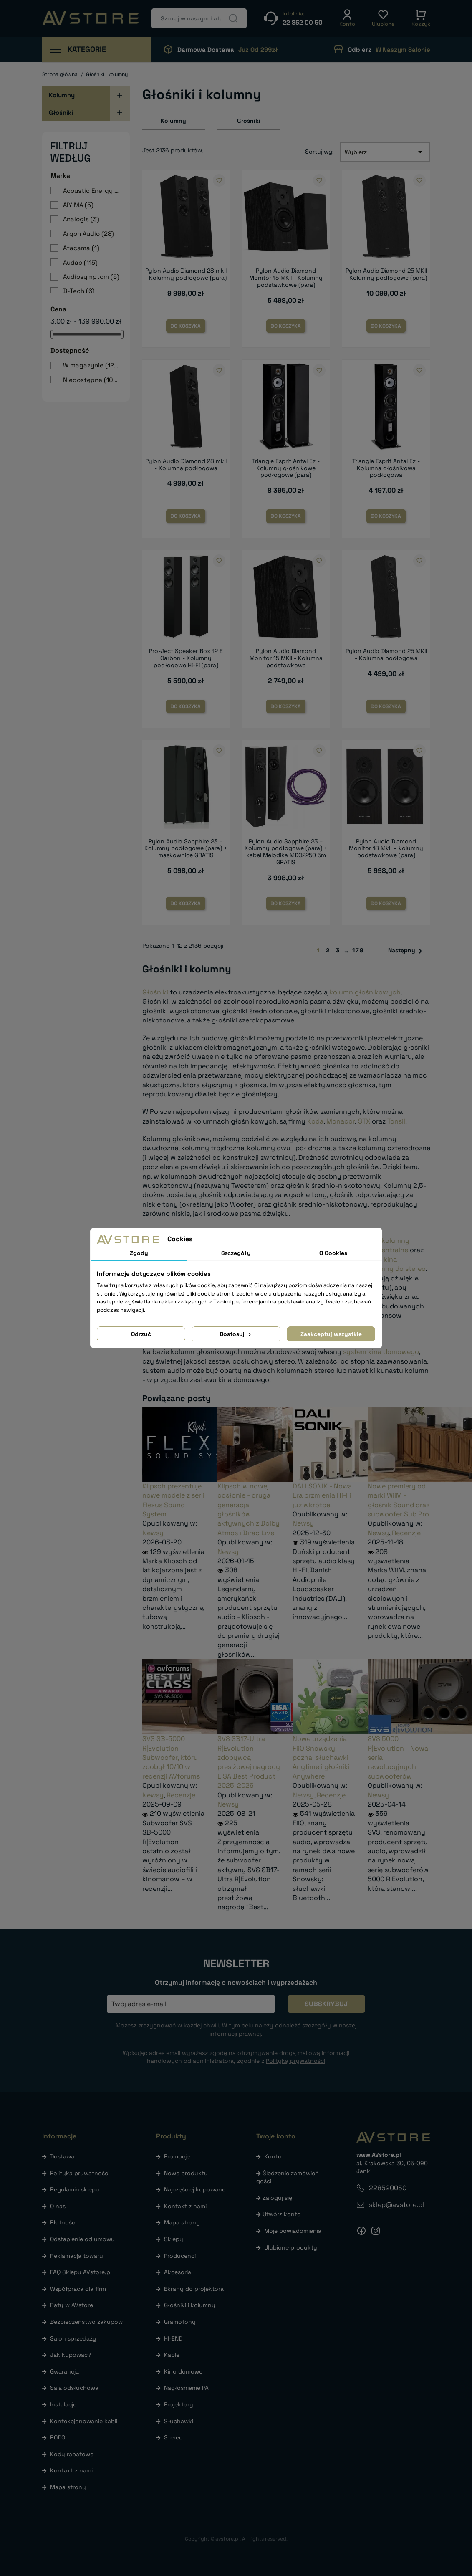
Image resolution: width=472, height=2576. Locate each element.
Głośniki (61, 112)
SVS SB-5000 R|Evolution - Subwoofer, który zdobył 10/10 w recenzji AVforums (171, 1757)
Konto (273, 2156)
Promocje (177, 2156)
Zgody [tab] (139, 1253)
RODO (57, 2437)
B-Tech (79, 291)
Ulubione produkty (290, 2247)
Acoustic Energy (92, 191)
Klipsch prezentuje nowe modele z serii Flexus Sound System (173, 1500)
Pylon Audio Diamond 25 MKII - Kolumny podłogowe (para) (386, 274)
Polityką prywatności (295, 2061)
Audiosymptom (91, 277)
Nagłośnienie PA (186, 2387)
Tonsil (396, 1121)
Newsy (153, 1532)
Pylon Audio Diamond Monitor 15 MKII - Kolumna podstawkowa (286, 658)
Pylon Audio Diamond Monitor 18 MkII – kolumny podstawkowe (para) (386, 848)
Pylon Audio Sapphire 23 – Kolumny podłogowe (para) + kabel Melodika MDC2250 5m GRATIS (286, 852)
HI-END (173, 2338)
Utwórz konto (282, 2214)
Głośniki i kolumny (189, 2305)
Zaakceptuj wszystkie (331, 1334)
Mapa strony (68, 2487)
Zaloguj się (277, 2197)
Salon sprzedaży (73, 2338)
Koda (315, 1121)
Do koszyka (186, 326)
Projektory (178, 2404)
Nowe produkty (186, 2173)
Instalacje (63, 2404)
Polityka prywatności (79, 2173)
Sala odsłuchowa (74, 2387)
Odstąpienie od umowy (82, 2239)
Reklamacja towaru (76, 2256)
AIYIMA (78, 205)
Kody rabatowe (71, 2454)
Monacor (340, 1121)
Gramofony (180, 2321)
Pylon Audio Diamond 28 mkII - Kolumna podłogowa (186, 464)
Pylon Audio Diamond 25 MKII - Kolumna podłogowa (386, 654)
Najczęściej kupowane (194, 2189)
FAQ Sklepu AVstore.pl (80, 2272)
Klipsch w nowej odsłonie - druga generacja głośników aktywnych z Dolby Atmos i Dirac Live (248, 1509)
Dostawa (62, 2156)
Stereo (173, 2437)
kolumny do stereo (396, 1268)
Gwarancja (64, 2371)
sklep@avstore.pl (396, 2205)
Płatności (63, 2222)
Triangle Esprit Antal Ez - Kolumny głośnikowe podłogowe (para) (286, 468)
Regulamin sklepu (74, 2189)
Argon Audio (88, 234)
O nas (58, 2206)
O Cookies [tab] (333, 1253)
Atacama (81, 248)
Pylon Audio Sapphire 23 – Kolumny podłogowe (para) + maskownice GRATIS (185, 848)
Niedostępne (92, 380)
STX (364, 1121)
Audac (80, 262)
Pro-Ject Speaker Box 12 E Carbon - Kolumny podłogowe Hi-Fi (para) (186, 658)
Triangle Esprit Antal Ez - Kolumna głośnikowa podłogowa (386, 468)
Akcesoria (177, 2272)
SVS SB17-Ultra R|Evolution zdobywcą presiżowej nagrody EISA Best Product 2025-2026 (248, 1762)
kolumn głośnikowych (365, 992)
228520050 (387, 2188)
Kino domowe (183, 2371)
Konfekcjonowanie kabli (83, 2421)
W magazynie (92, 365)
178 (358, 950)
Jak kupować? (70, 2354)
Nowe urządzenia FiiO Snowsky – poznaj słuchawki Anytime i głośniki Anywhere (321, 1757)
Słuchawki (178, 2421)
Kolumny (62, 95)
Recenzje (406, 1532)
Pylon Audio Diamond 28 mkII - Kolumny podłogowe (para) (186, 274)
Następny (406, 951)
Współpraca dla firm (78, 2289)
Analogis (81, 219)
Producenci (180, 2256)
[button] (347, 18)
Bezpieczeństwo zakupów (86, 2321)
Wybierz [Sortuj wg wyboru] (385, 152)
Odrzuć (141, 1334)
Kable (171, 2354)
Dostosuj (236, 1334)
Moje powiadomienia (292, 2230)
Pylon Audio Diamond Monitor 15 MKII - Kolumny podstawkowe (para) (286, 277)
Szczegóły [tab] (236, 1253)
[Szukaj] (198, 18)
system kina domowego (381, 1351)
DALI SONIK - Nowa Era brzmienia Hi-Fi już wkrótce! (322, 1495)
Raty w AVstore (71, 2305)
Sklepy (173, 2239)
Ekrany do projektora (194, 2289)
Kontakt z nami (71, 2470)
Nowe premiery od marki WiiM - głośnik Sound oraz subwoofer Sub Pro (398, 1500)
